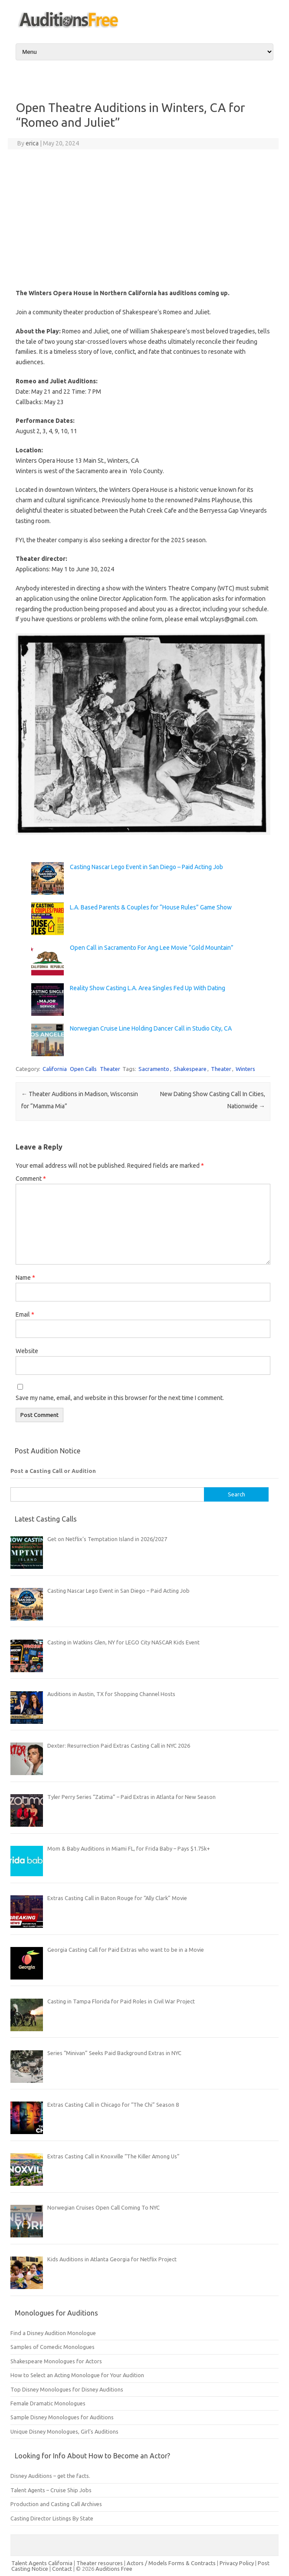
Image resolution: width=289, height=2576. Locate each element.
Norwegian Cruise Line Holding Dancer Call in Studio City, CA (151, 1028)
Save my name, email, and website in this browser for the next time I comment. (120, 1397)
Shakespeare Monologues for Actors (56, 2361)
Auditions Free (113, 2569)
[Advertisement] (143, 219)
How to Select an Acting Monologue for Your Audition (77, 2375)
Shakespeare (190, 1069)
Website (27, 1350)
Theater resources (99, 2563)
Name (25, 1277)
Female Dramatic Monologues (47, 2403)
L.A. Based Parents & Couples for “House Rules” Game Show (151, 907)
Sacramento (153, 1069)
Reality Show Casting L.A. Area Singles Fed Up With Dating (147, 988)
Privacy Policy (237, 2563)
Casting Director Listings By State (51, 2518)
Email (25, 1314)
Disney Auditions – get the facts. (50, 2476)
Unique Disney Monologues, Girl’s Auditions (64, 2431)
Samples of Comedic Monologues (52, 2347)
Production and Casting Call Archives (56, 2504)
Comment (31, 1178)
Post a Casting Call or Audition (53, 1471)
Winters (245, 1069)
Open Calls (83, 1069)
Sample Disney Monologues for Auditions (62, 2417)
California (55, 1069)
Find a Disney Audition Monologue (53, 2333)
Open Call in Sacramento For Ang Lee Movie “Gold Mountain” (151, 947)
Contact (62, 2569)
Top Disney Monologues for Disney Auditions (66, 2389)
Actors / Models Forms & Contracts (171, 2563)
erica (32, 143)
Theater (110, 1069)
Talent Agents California (41, 2563)
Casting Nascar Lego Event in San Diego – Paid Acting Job (146, 866)
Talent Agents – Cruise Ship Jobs (51, 2490)
